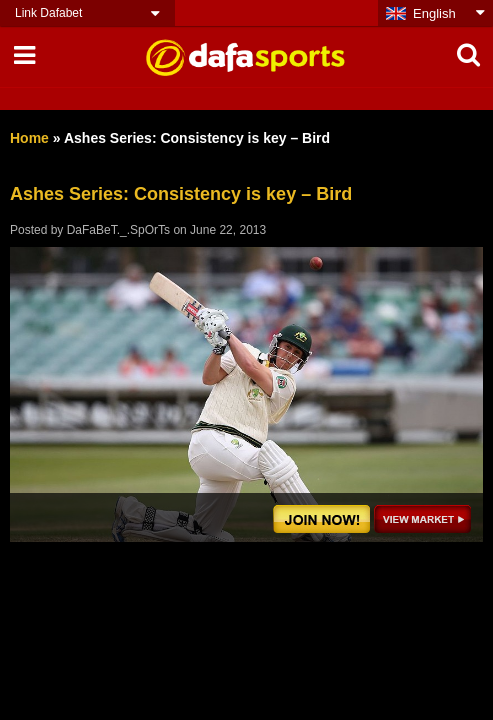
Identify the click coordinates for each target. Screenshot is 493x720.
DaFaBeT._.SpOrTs (118, 230)
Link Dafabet (48, 13)
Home (29, 138)
